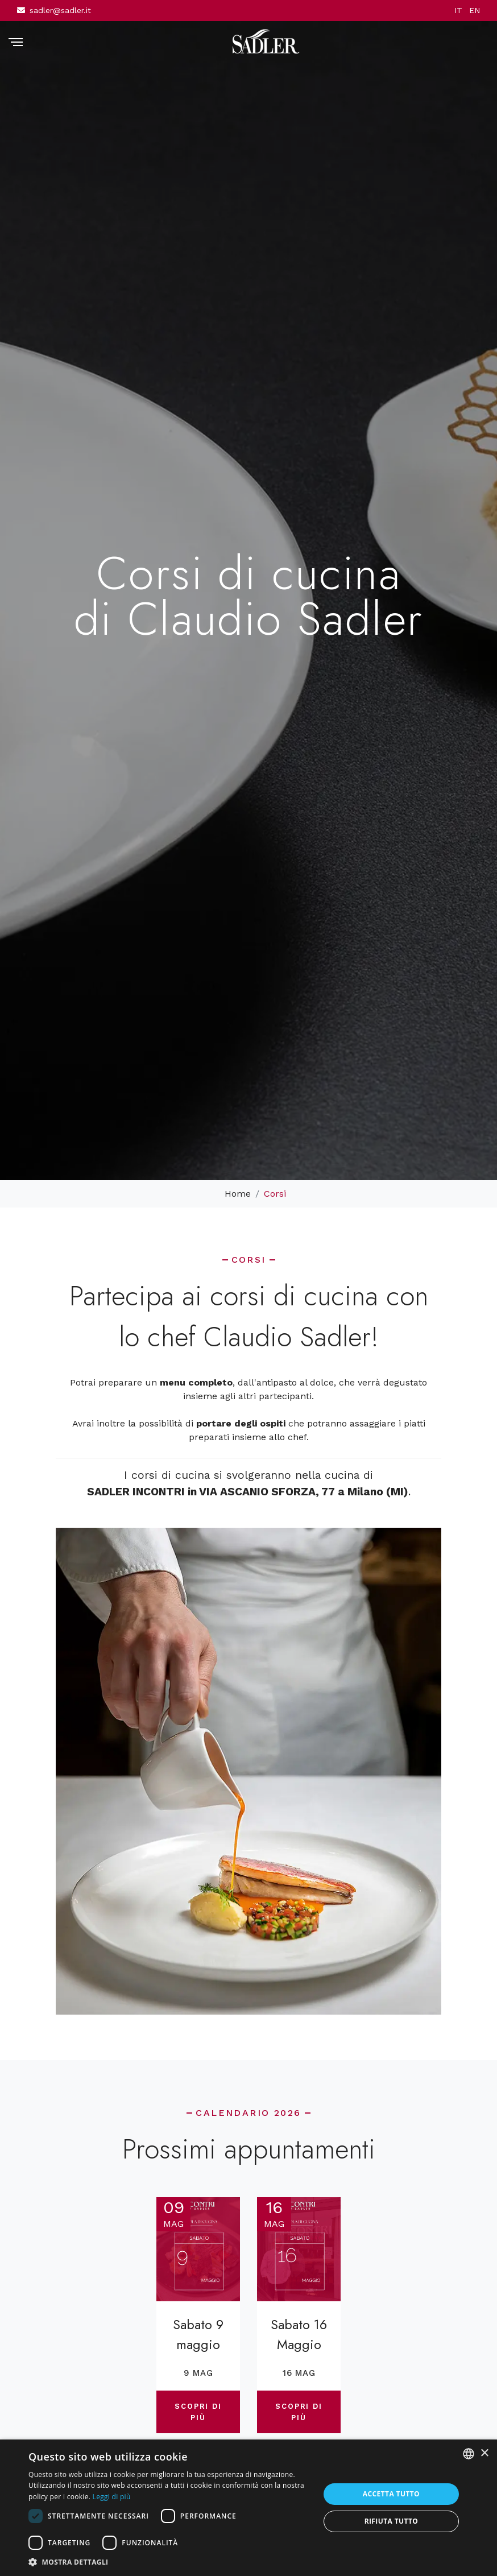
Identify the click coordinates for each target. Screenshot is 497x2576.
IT (458, 10)
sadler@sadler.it (60, 10)
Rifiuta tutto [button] (392, 2521)
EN (474, 10)
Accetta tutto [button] (391, 2494)
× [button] (484, 2453)
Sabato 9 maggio (198, 2334)
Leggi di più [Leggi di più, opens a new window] (112, 2496)
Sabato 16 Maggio (299, 2334)
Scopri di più (198, 2411)
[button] (169, 2561)
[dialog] (248, 2507)
